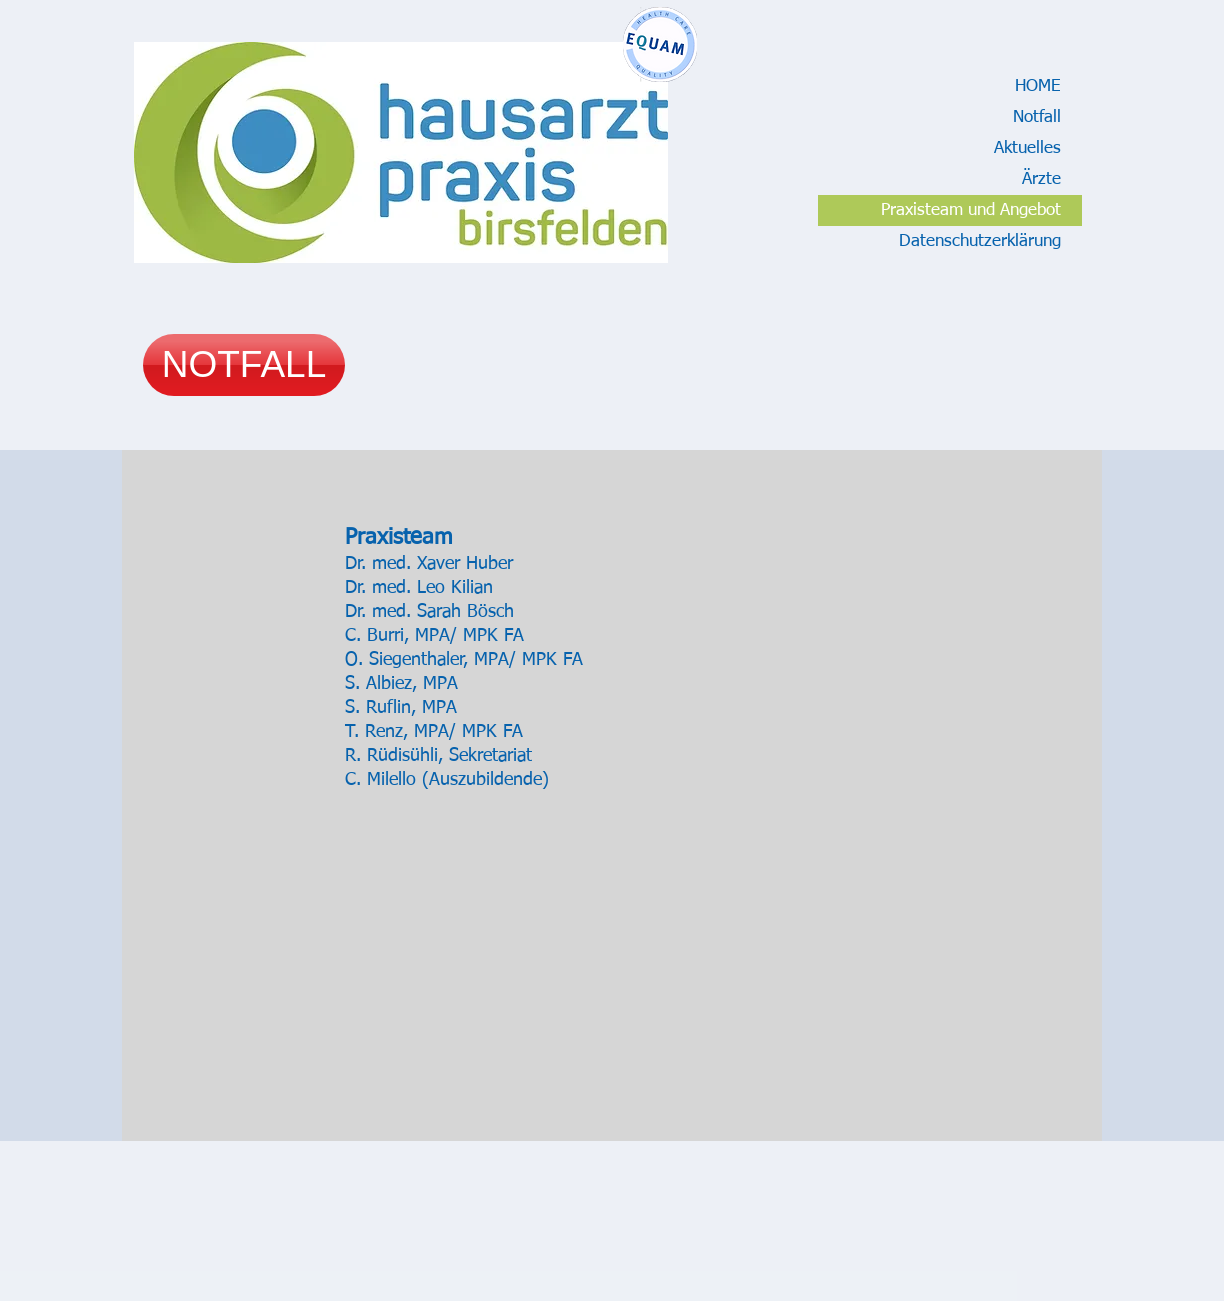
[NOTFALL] (244, 365)
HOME (1038, 86)
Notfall (1037, 117)
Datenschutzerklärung (980, 241)
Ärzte (1041, 179)
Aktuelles (1027, 148)
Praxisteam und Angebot (971, 210)
